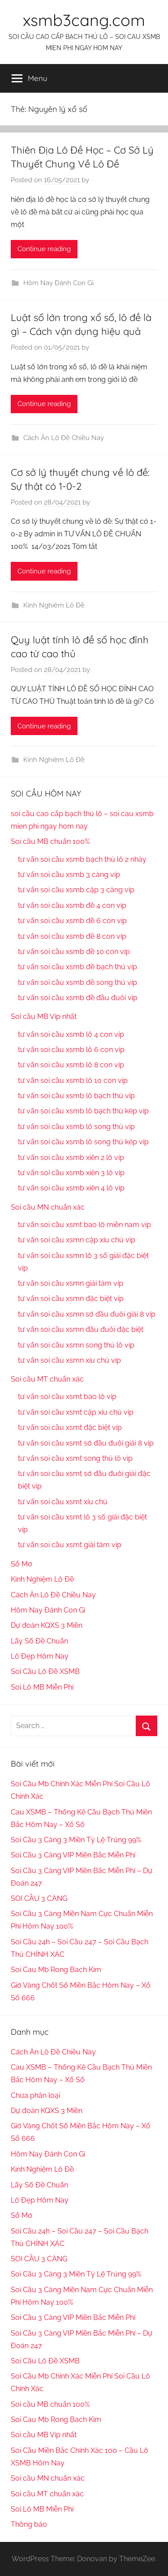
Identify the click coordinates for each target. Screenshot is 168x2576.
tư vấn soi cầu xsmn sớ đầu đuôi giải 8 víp (86, 1314)
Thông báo (29, 2524)
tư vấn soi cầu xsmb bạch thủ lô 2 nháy (82, 859)
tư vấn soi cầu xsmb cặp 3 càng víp (76, 890)
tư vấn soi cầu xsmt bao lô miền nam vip (84, 1224)
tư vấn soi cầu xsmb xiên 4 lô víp (71, 1188)
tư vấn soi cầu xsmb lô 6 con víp (71, 1049)
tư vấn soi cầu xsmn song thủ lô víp (76, 1345)
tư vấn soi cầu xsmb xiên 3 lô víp (71, 1172)
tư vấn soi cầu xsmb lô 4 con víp (71, 1034)
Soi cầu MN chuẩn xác (48, 1207)
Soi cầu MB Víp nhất (44, 1016)
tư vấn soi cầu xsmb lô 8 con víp (71, 1065)
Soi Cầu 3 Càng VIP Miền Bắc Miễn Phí (73, 1855)
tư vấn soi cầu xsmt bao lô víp (67, 1396)
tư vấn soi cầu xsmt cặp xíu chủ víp (76, 1412)
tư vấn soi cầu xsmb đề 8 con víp (72, 936)
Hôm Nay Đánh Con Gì (58, 283)
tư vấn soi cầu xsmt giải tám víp (69, 1544)
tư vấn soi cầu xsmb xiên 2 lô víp (71, 1157)
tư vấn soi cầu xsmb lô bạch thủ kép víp (83, 1111)
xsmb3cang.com (84, 20)
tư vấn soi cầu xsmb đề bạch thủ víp (77, 967)
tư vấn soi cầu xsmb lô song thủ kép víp (83, 1142)
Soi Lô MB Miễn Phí (42, 1687)
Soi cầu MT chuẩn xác (47, 1379)
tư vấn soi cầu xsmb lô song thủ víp (76, 1126)
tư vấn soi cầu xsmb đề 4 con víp (72, 905)
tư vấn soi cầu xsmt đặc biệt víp (70, 1427)
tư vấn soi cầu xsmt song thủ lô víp (75, 1458)
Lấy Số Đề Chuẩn (39, 1641)
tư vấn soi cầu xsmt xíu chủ (63, 1502)
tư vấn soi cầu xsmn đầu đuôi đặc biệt (80, 1329)
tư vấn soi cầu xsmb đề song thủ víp (77, 982)
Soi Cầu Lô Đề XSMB (45, 1671)
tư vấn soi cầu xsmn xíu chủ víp (69, 1360)
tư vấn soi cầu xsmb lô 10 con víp (73, 1080)
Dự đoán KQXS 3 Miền (46, 1625)
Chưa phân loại (35, 2095)
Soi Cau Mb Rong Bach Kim (56, 1969)
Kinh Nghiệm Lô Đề (54, 605)
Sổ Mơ (21, 1564)
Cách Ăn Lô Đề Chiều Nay (63, 438)
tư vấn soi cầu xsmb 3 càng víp (69, 874)
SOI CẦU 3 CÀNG (39, 1898)
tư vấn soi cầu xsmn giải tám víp (70, 1283)
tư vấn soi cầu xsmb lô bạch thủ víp (76, 1095)
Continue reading (44, 249)
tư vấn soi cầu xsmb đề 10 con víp (74, 951)
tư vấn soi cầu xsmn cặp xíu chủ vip (76, 1240)
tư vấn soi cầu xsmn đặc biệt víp (71, 1298)
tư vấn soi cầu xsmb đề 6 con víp (72, 920)
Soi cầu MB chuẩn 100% (50, 841)
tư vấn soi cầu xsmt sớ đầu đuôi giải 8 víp (86, 1443)
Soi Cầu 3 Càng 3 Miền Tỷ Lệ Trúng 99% (76, 1840)
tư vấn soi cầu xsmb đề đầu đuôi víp (78, 997)
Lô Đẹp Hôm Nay (40, 1656)
